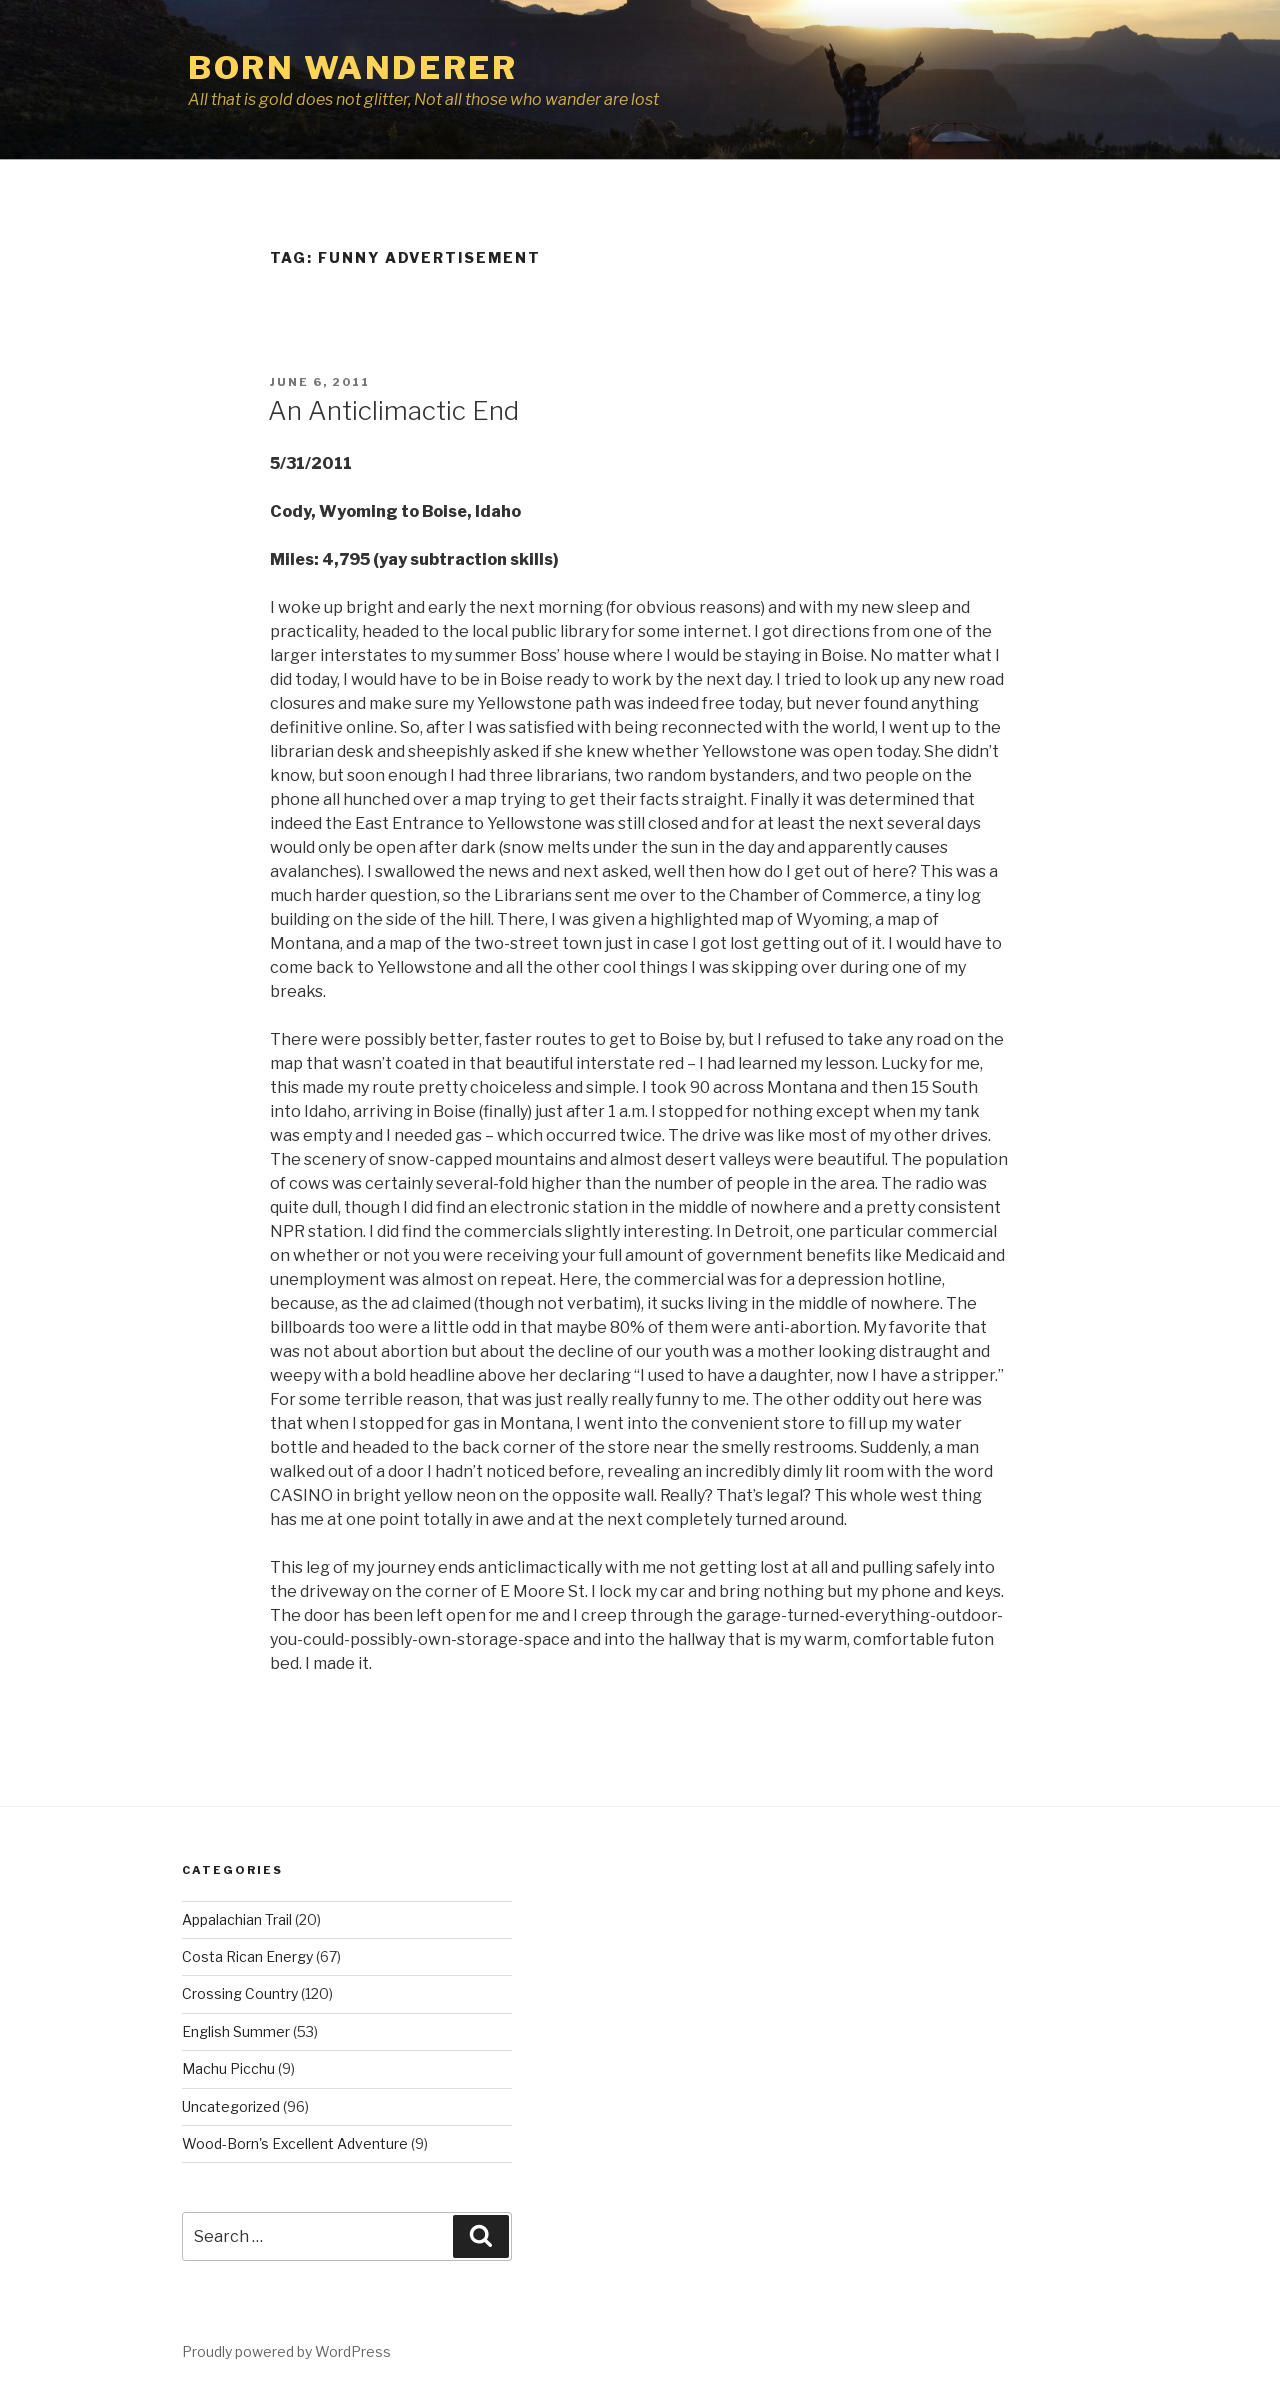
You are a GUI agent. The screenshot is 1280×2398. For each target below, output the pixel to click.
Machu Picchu (228, 2068)
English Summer (236, 2031)
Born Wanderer (352, 67)
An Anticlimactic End (393, 410)
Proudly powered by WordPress (286, 2351)
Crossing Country (240, 1993)
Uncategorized (231, 2106)
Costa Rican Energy (247, 1956)
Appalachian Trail (237, 1919)
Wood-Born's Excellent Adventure (295, 2143)
